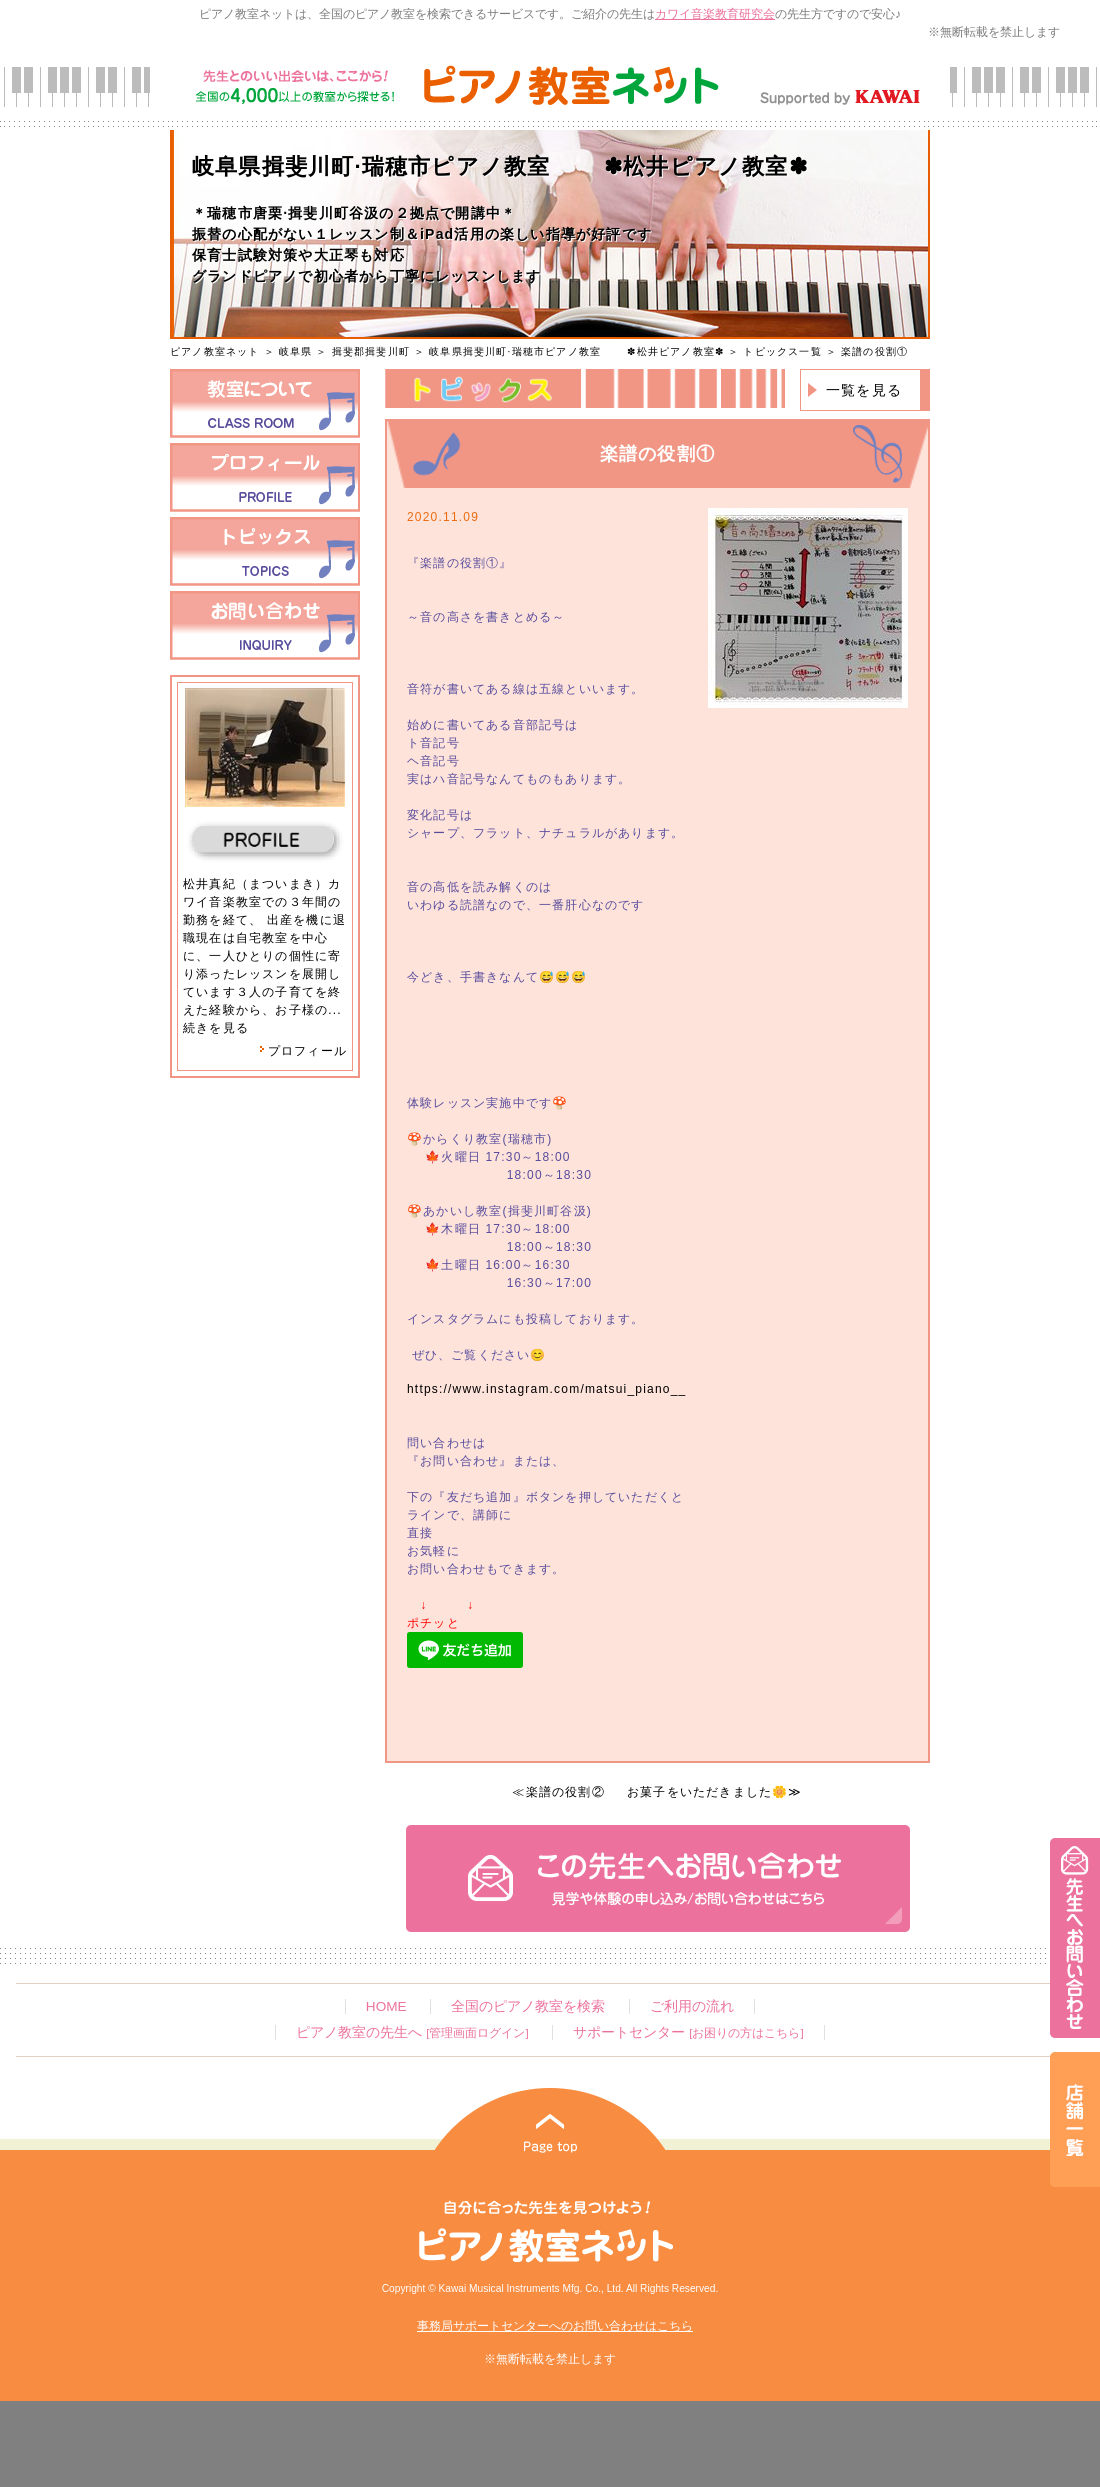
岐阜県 (296, 351)
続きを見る (216, 1028)
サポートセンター (688, 2032)
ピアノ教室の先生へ (412, 2032)
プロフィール (303, 1051)
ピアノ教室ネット (215, 351)
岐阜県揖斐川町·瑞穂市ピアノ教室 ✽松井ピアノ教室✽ (576, 351)
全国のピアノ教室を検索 (528, 2006)
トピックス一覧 (782, 351)
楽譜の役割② (565, 1792)
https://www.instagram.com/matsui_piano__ (546, 1389)
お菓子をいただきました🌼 (707, 1792)
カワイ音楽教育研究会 (715, 14)
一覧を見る (864, 390)
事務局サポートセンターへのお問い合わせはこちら (555, 2326)
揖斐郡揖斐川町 (371, 351)
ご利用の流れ (692, 2006)
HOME (386, 2006)
